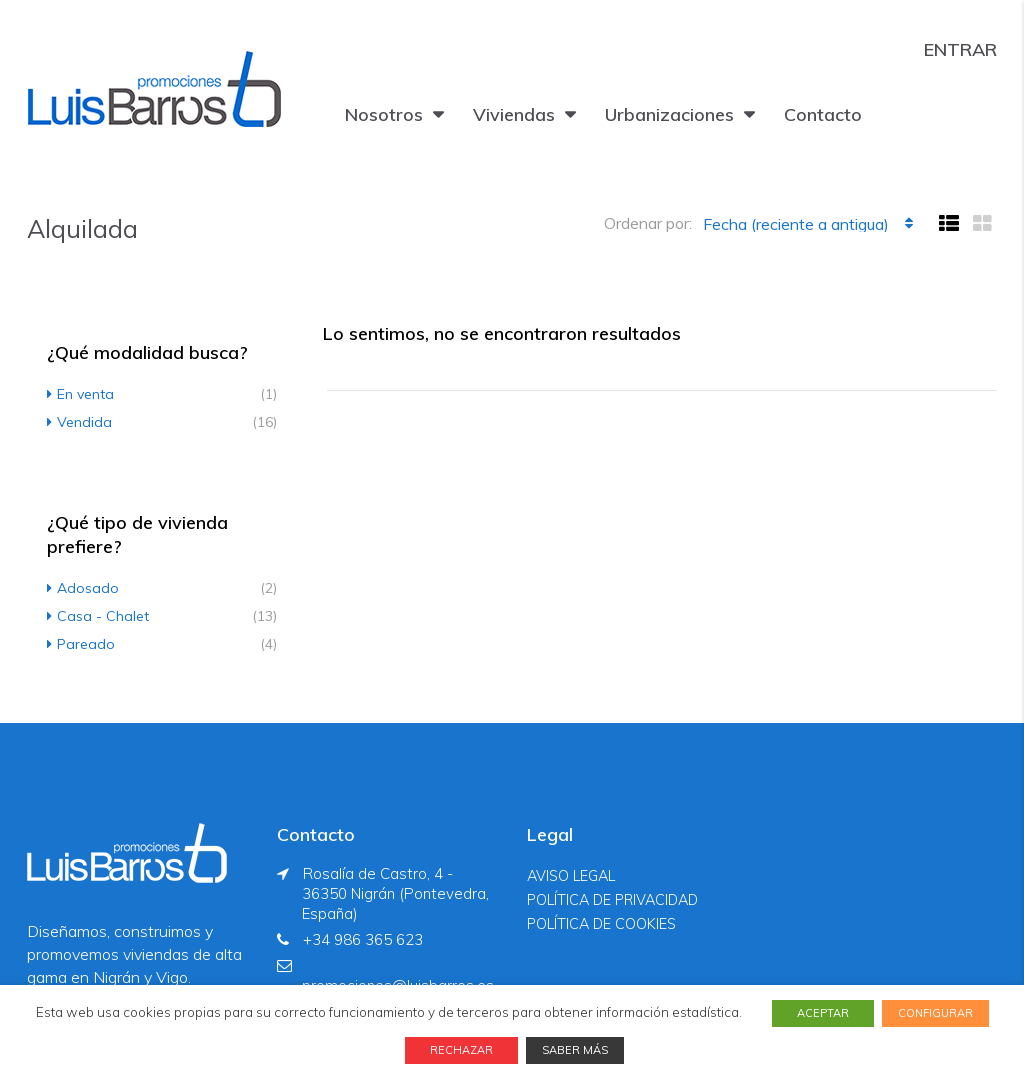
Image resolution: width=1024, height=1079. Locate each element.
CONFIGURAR (935, 1013)
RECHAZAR (461, 1050)
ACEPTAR (823, 1013)
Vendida (84, 422)
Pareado (86, 644)
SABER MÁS (575, 1050)
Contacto (823, 115)
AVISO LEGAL (571, 876)
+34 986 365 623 (363, 939)
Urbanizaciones (669, 115)
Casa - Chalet (103, 616)
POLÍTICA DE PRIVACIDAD (612, 900)
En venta (85, 394)
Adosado (88, 588)
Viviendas (514, 115)
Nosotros (384, 115)
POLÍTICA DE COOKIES (601, 924)
